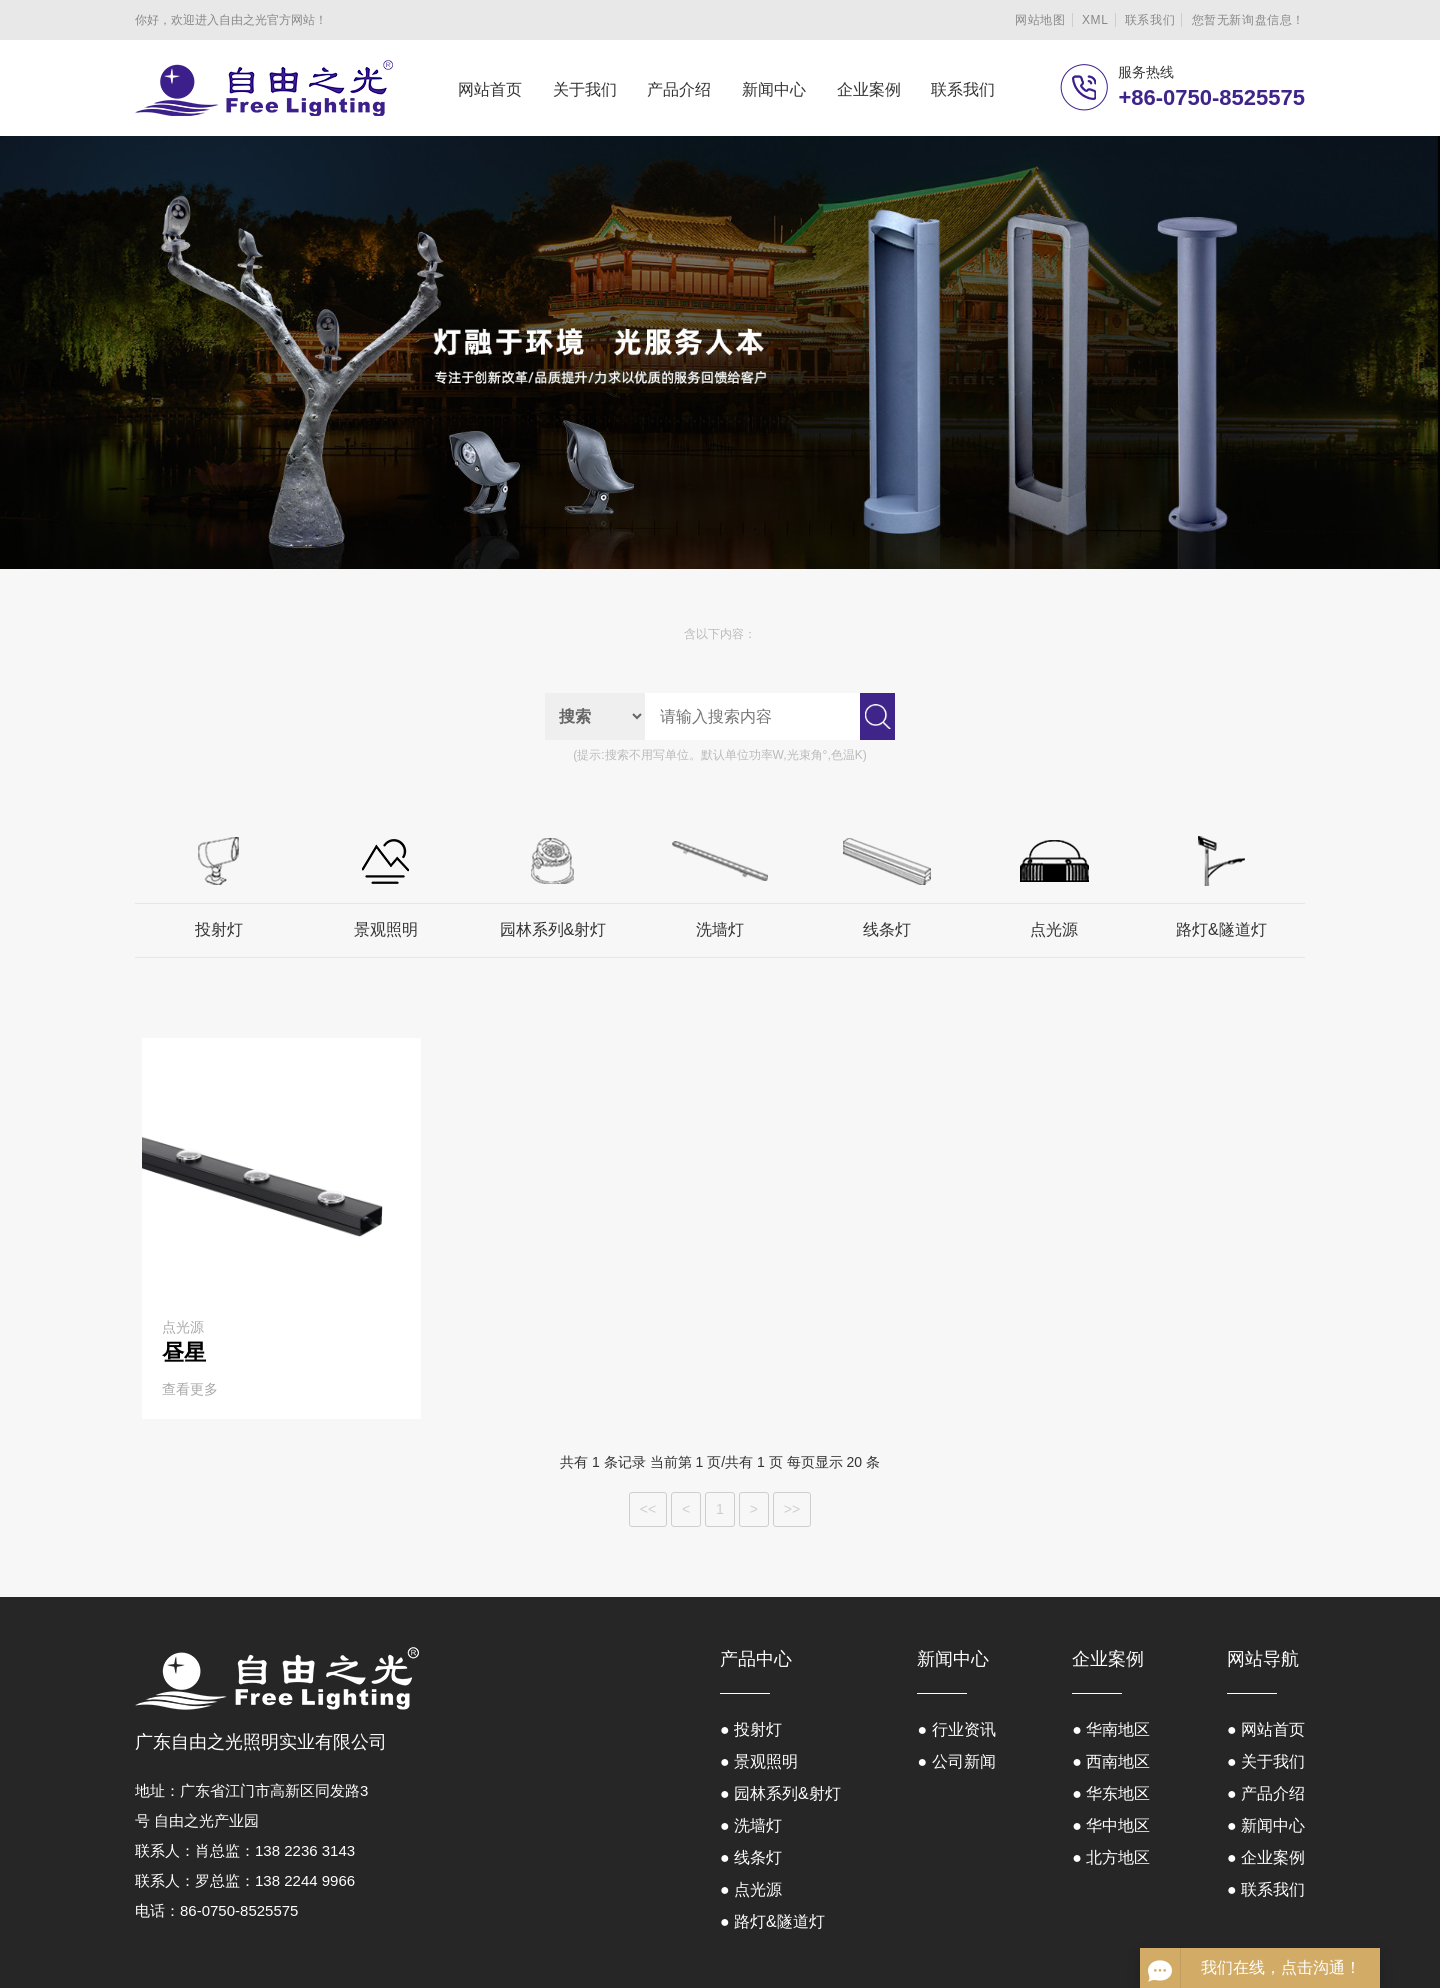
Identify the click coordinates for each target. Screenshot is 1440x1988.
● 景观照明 (759, 1761)
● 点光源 (751, 1889)
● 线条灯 (751, 1857)
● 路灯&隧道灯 (772, 1921)
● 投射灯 (751, 1729)
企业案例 (869, 89)
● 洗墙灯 (751, 1825)
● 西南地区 (1111, 1761)
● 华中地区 (1111, 1825)
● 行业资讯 (956, 1729)
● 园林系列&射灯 (780, 1793)
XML (1095, 20)
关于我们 (585, 89)
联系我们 (1150, 20)
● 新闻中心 (1266, 1825)
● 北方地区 (1111, 1857)
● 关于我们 (1266, 1761)
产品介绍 (679, 89)
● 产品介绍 (1266, 1793)
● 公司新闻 (956, 1761)
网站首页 (490, 89)
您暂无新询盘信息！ (1248, 20)
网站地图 (1040, 20)
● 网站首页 (1266, 1729)
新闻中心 (774, 89)
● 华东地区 (1111, 1793)
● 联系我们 (1266, 1889)
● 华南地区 (1111, 1729)
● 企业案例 (1266, 1857)
